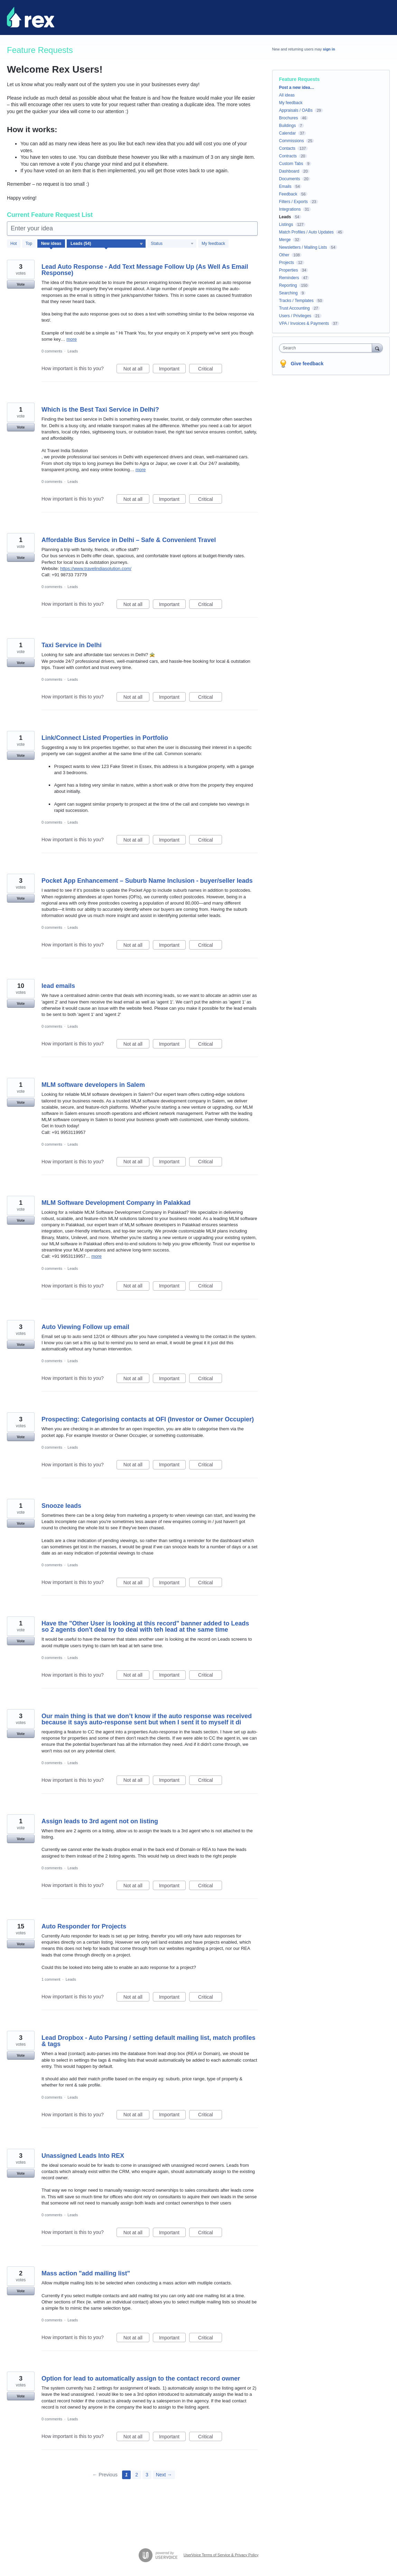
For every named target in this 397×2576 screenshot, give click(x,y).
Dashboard (289, 171)
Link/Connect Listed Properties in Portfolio (104, 737)
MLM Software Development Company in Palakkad (116, 1202)
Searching (288, 293)
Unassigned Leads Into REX (82, 2155)
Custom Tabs (291, 163)
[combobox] (327, 348)
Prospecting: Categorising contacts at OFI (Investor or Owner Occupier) (147, 1419)
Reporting (288, 285)
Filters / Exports (293, 201)
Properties (288, 270)
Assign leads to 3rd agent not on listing (99, 1821)
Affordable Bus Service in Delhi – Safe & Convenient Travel (128, 540)
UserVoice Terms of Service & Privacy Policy (221, 2555)
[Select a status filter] (172, 243)
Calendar (287, 133)
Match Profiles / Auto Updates (306, 232)
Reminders (289, 277)
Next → (164, 2474)
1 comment (50, 1979)
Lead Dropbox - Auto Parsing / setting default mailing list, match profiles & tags (148, 2040)
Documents (289, 178)
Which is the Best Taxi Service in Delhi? (100, 409)
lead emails (58, 985)
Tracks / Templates (296, 300)
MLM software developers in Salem (93, 1084)
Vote (21, 284)
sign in (329, 49)
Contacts (287, 148)
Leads (72, 351)
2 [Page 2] (136, 2474)
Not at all (136, 370)
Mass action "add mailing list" (85, 2273)
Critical (210, 370)
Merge (285, 239)
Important (172, 370)
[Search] (377, 347)
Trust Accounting (294, 308)
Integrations (290, 209)
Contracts (288, 156)
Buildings (287, 125)
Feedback (288, 194)
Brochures (288, 118)
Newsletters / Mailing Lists (303, 247)
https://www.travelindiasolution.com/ (95, 568)
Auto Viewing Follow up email (85, 1326)
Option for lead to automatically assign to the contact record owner (140, 2378)
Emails (285, 186)
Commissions (291, 140)
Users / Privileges (295, 315)
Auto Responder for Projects (83, 1926)
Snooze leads (61, 1505)
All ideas (287, 95)
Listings (286, 224)
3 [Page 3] (147, 2474)
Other (284, 255)
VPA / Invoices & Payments (304, 323)
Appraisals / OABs (296, 110)
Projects (286, 262)
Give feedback (307, 363)
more (71, 339)
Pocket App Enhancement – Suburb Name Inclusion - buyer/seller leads (147, 880)
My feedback (213, 243)
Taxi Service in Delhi (71, 645)
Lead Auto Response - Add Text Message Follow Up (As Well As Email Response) (144, 269)
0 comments (51, 351)
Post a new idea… (296, 87)
